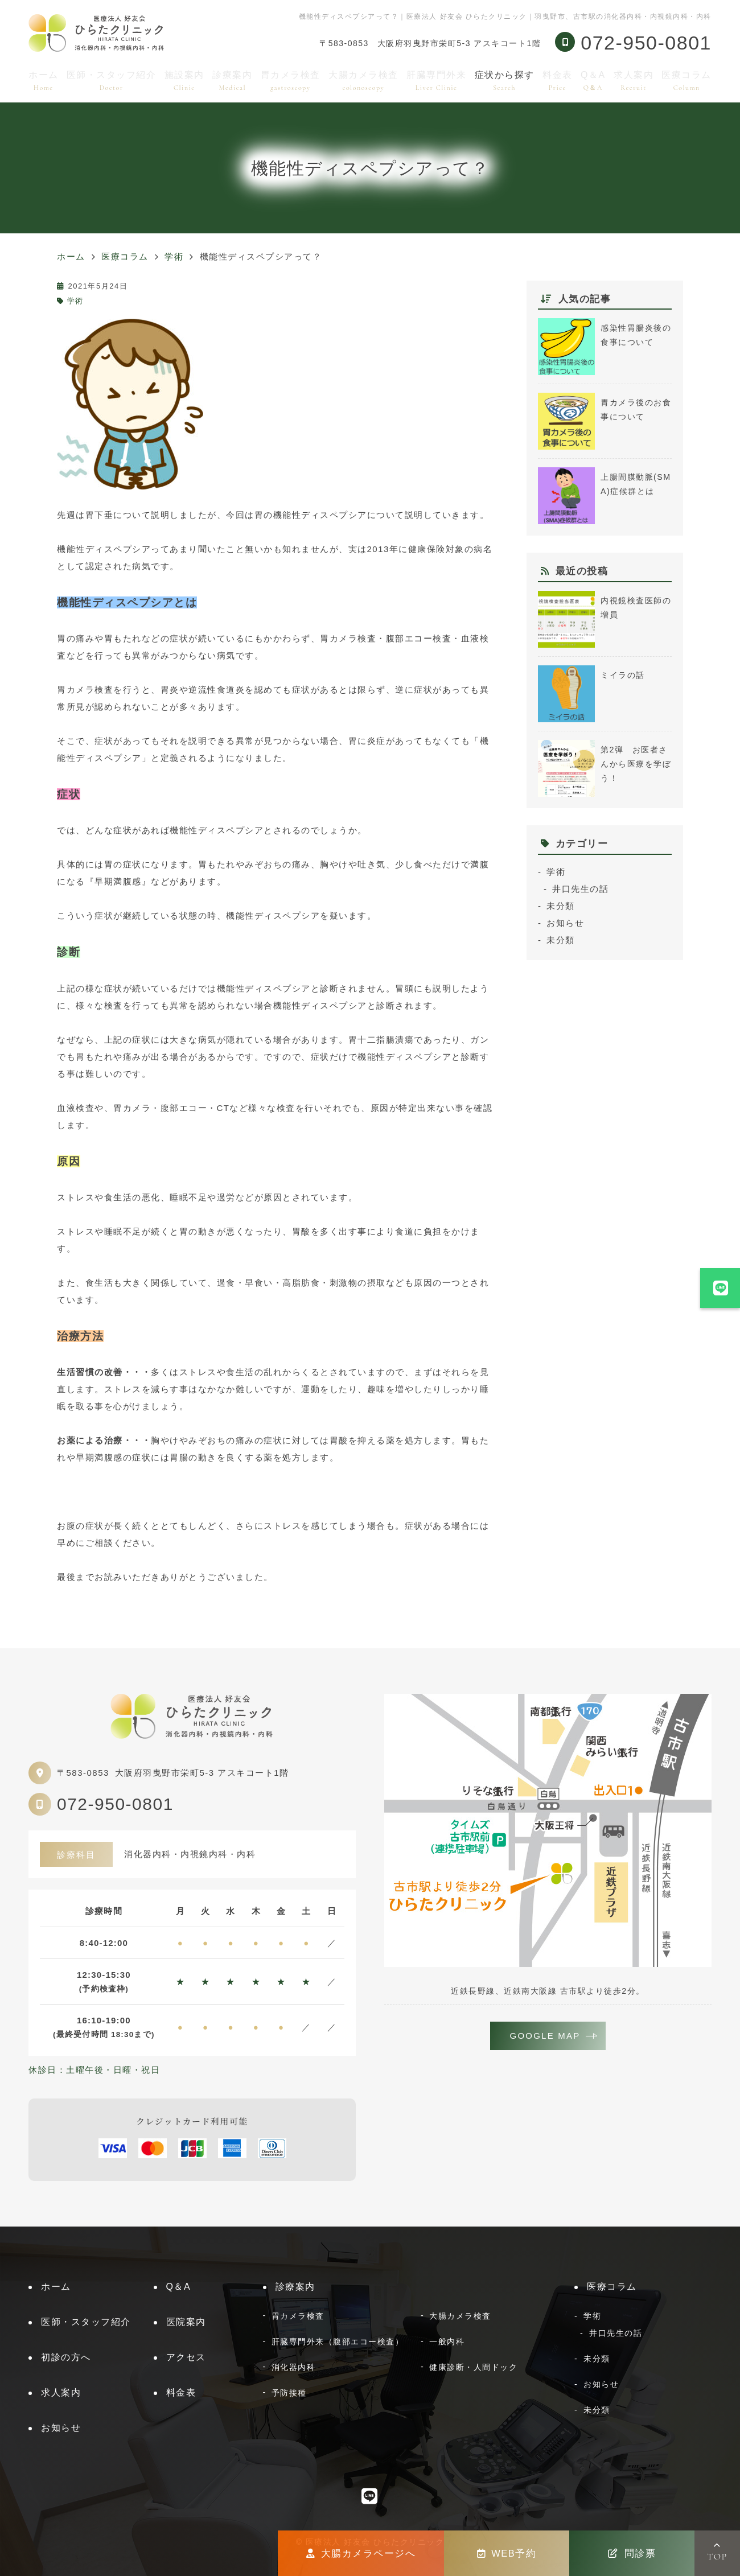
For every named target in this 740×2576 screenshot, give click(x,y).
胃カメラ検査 (290, 80)
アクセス (186, 2357)
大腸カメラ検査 (363, 80)
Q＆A (593, 80)
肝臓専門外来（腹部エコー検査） (338, 2341)
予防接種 (289, 2392)
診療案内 (232, 80)
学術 (75, 301)
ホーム (43, 80)
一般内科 (446, 2341)
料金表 (557, 80)
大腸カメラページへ (361, 2553)
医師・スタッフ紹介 (112, 80)
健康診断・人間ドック (473, 2367)
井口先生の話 (580, 889)
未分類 (560, 906)
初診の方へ (66, 2357)
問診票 (632, 2553)
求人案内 (633, 80)
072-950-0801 (115, 1804)
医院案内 (186, 2322)
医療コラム (686, 80)
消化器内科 (294, 2367)
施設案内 (184, 80)
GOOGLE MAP (545, 2036)
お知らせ (565, 923)
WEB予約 (507, 2553)
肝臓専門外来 (436, 80)
